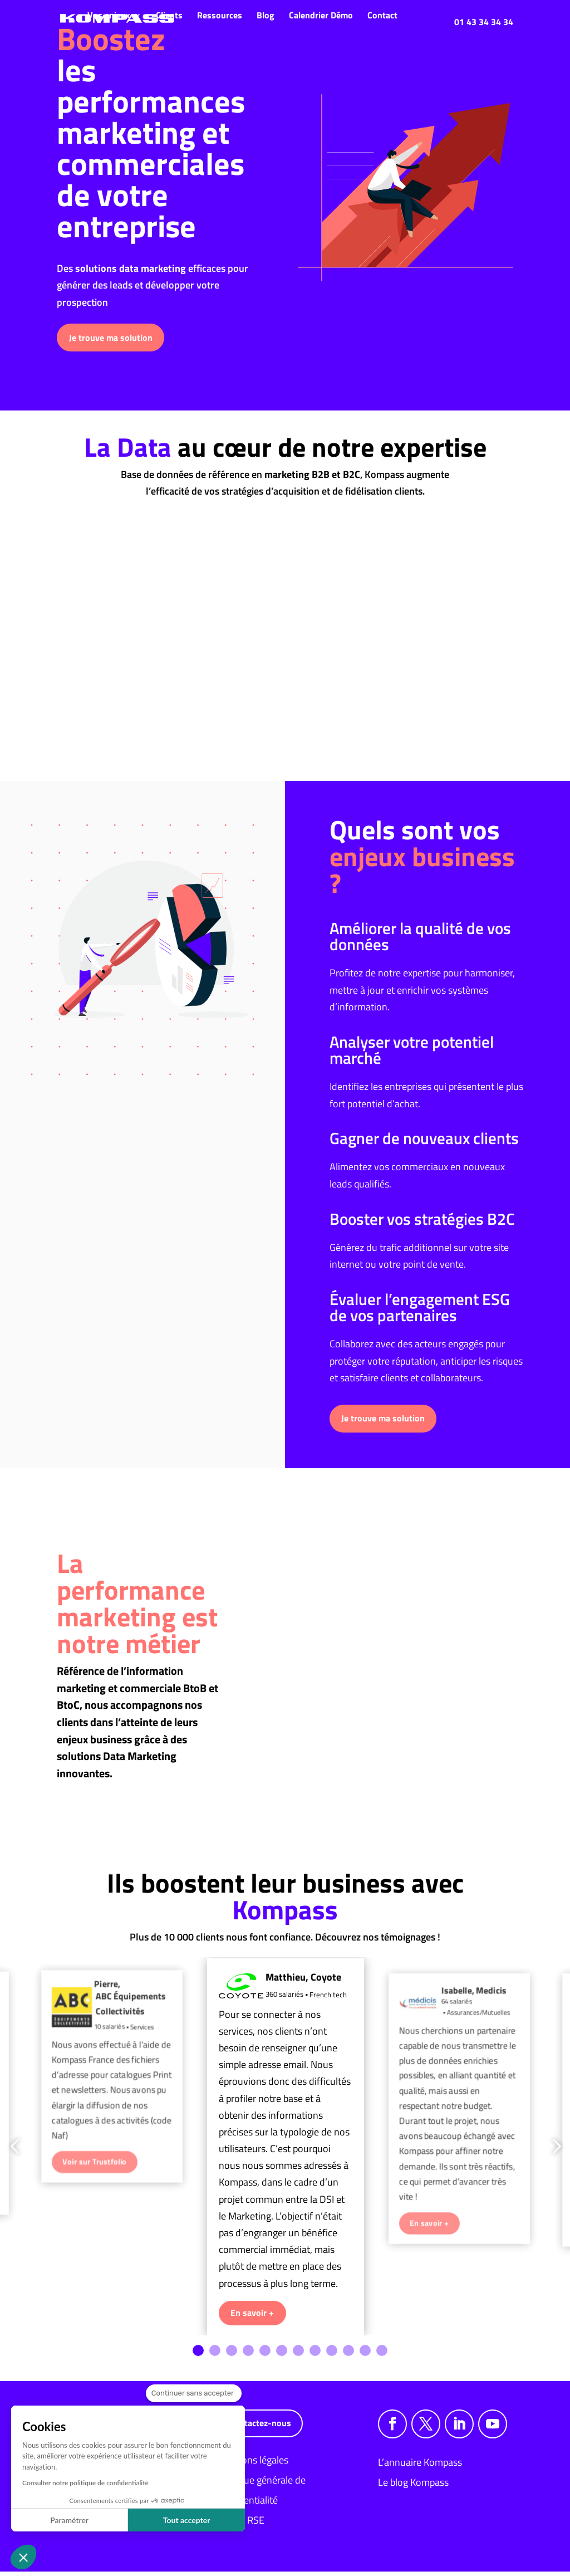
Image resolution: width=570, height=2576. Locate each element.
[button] (23, 2557)
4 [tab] (248, 2354)
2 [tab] (214, 2354)
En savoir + (252, 2317)
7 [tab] (298, 2354)
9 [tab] (331, 2354)
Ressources (219, 15)
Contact (382, 15)
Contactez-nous (260, 2427)
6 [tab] (281, 2354)
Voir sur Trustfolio (94, 2164)
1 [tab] (198, 2354)
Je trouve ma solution (111, 337)
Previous (16, 2148)
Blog (265, 15)
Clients (169, 15)
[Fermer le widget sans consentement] (194, 2393)
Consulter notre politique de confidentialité (85, 2483)
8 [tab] (315, 2354)
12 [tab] (381, 2354)
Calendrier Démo (321, 15)
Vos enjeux (108, 15)
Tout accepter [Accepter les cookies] (186, 2520)
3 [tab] (231, 2354)
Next (553, 2148)
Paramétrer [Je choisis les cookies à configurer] (69, 2520)
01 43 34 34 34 (483, 21)
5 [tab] (265, 2354)
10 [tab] (348, 2354)
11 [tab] (365, 2354)
